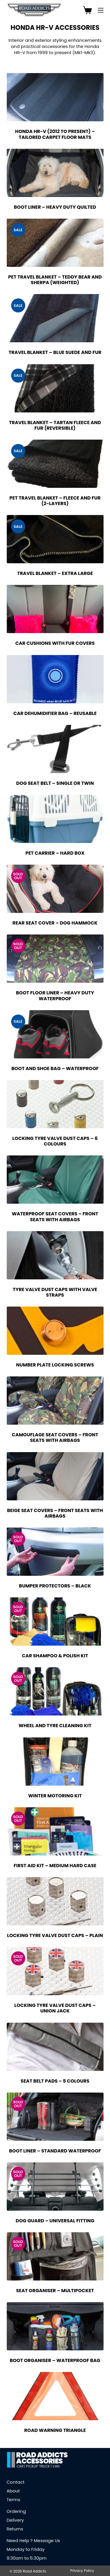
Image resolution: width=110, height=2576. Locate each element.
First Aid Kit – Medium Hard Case (55, 1865)
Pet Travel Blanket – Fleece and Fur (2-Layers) (55, 501)
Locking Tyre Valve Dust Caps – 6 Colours (55, 1141)
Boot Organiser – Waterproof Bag (55, 2360)
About (13, 2491)
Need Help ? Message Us (33, 2540)
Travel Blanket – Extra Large (55, 573)
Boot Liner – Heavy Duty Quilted (55, 207)
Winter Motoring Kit (55, 1795)
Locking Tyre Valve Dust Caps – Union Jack (55, 2008)
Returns (15, 2529)
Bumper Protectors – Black (55, 1585)
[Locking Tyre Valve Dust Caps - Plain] (55, 1901)
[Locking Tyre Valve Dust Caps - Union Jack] (55, 1971)
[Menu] (101, 10)
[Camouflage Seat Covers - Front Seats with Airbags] (55, 1400)
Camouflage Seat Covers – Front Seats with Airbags (55, 1437)
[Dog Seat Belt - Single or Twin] (55, 749)
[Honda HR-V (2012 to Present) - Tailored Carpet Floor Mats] (55, 97)
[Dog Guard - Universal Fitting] (55, 2186)
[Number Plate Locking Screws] (55, 1331)
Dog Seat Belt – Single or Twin (55, 783)
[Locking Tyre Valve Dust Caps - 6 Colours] (55, 1104)
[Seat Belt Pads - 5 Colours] (55, 2047)
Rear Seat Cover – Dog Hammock (55, 923)
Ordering (16, 2511)
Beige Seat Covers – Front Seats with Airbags (55, 1513)
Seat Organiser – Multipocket (55, 2290)
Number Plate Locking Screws (55, 1365)
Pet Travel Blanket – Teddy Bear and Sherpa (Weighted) (55, 280)
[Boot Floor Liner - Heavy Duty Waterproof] (55, 958)
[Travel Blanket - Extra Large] (55, 539)
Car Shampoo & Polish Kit (55, 1655)
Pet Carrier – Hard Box (55, 853)
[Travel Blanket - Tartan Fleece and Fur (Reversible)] (55, 388)
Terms (13, 2499)
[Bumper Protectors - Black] (55, 1552)
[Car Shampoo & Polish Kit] (55, 1621)
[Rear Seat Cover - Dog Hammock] (55, 889)
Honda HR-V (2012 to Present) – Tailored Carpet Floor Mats (55, 134)
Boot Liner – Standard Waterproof (55, 2150)
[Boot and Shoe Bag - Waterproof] (55, 1034)
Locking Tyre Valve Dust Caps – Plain (55, 1935)
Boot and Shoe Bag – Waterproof (55, 1068)
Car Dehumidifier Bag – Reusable (55, 713)
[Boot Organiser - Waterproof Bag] (55, 2326)
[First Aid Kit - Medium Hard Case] (55, 1831)
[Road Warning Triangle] (55, 2396)
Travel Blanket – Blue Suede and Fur (55, 352)
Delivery (15, 2520)
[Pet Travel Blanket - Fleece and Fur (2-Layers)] (55, 464)
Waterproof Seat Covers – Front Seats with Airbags (55, 1216)
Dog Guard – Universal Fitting (55, 2220)
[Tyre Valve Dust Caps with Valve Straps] (55, 1255)
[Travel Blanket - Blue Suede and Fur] (55, 318)
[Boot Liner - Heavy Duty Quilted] (55, 173)
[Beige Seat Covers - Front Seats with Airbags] (55, 1476)
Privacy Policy (82, 2570)
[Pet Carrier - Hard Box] (55, 819)
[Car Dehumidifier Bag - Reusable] (55, 679)
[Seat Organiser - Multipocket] (55, 2256)
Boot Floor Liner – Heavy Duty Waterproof (55, 995)
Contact (16, 2482)
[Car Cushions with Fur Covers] (55, 609)
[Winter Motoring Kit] (55, 1761)
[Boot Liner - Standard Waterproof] (55, 2117)
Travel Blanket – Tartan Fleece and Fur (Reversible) (55, 425)
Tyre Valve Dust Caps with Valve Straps (55, 1292)
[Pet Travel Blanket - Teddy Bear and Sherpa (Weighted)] (55, 243)
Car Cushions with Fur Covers (55, 643)
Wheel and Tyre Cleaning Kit (54, 1725)
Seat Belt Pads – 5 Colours (55, 2081)
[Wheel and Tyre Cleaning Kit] (55, 1691)
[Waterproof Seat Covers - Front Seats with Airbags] (55, 1179)
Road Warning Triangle (55, 2430)
